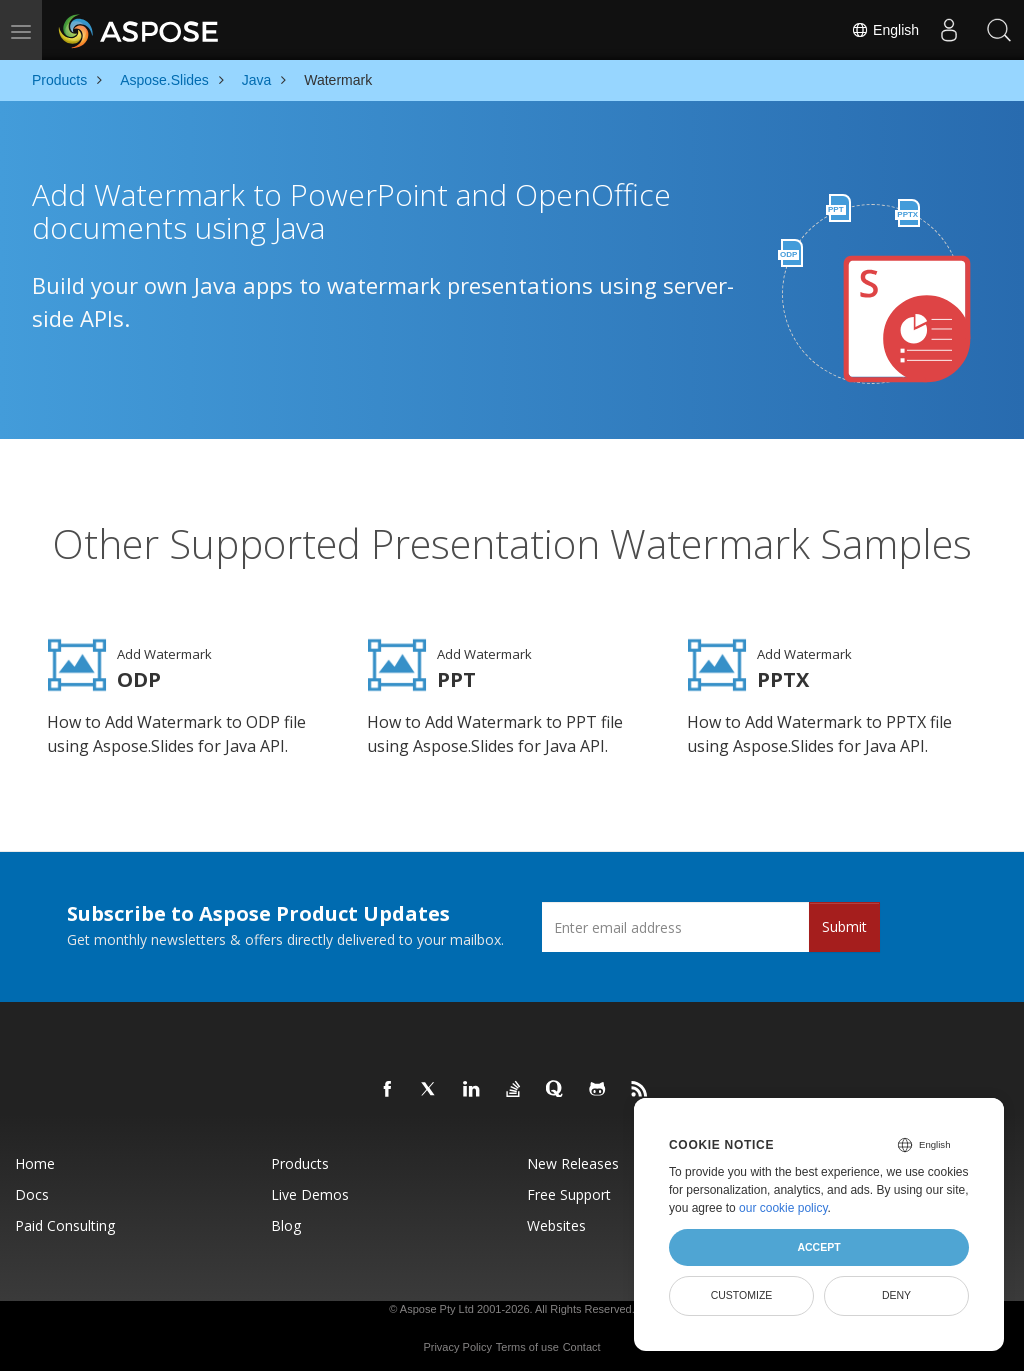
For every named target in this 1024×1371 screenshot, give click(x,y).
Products (300, 1158)
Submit (844, 921)
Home (35, 1158)
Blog (286, 1220)
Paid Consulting (65, 1220)
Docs (32, 1189)
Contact (582, 1342)
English (885, 30)
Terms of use (527, 1342)
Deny (896, 1295)
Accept (818, 1247)
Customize (742, 1295)
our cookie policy (783, 1208)
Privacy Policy (457, 1342)
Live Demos (310, 1189)
